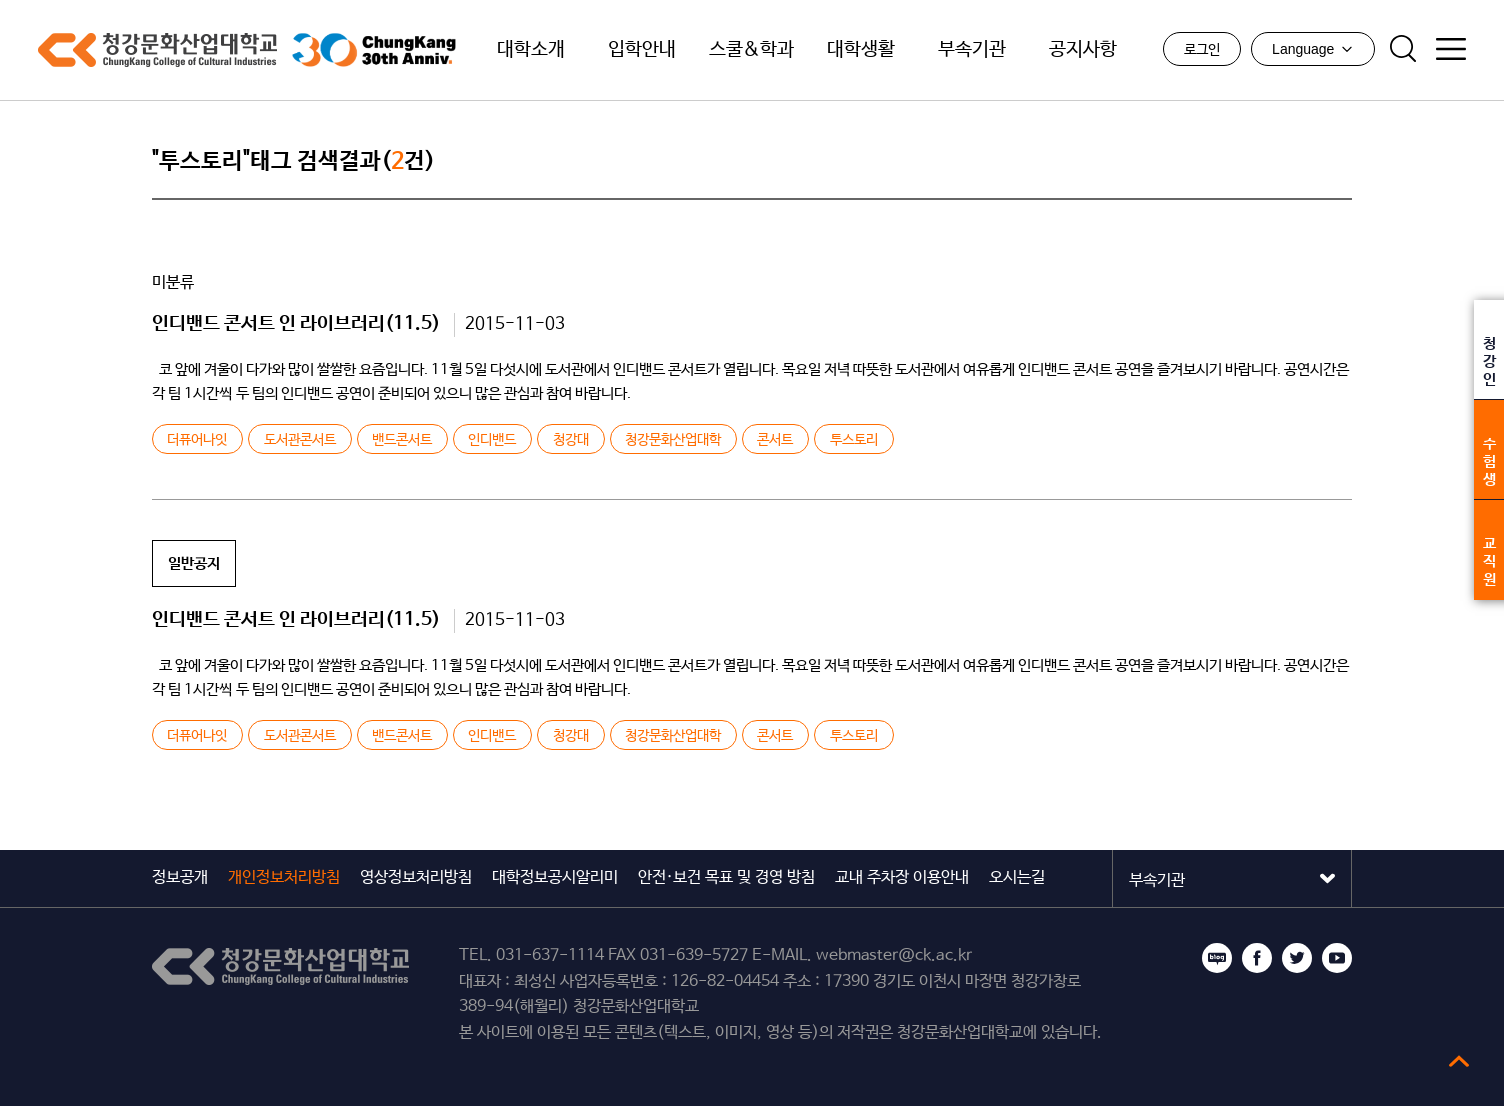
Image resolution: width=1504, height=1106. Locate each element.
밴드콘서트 (402, 440)
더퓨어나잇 (197, 440)
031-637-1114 (550, 955)
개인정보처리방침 (284, 877)
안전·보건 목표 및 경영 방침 (726, 877)
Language (1313, 49)
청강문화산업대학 (673, 440)
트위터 (1297, 958)
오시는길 (1017, 877)
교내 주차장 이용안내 (902, 877)
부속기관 (972, 50)
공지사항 (1083, 50)
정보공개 (180, 877)
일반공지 (194, 563)
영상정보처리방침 (416, 877)
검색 (1403, 49)
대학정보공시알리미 (555, 877)
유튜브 (1337, 958)
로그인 (1202, 50)
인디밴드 (492, 440)
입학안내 (642, 50)
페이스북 (1257, 958)
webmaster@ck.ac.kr (894, 955)
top (1459, 1061)
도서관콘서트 (300, 440)
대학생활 (861, 50)
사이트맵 (1451, 49)
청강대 (571, 440)
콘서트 (775, 440)
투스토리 (854, 440)
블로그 (1217, 958)
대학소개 (531, 50)
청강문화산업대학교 (157, 50)
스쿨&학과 (751, 50)
